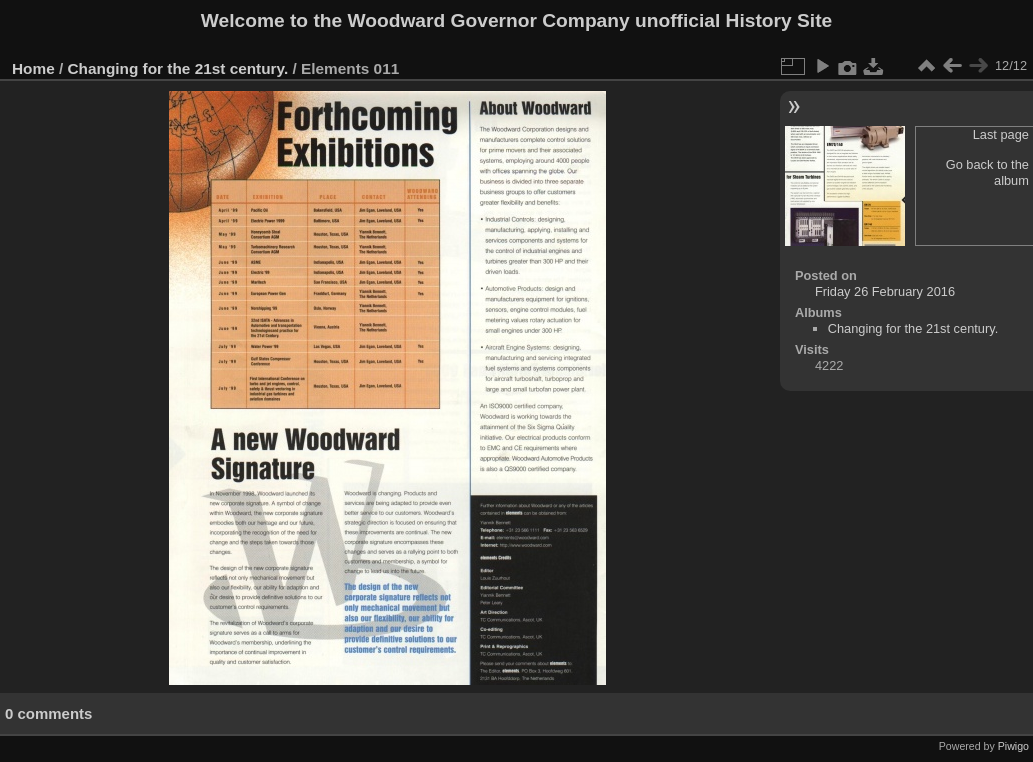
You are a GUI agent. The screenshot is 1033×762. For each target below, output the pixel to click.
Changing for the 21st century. (178, 68)
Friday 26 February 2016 (885, 291)
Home (33, 68)
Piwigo (1013, 746)
